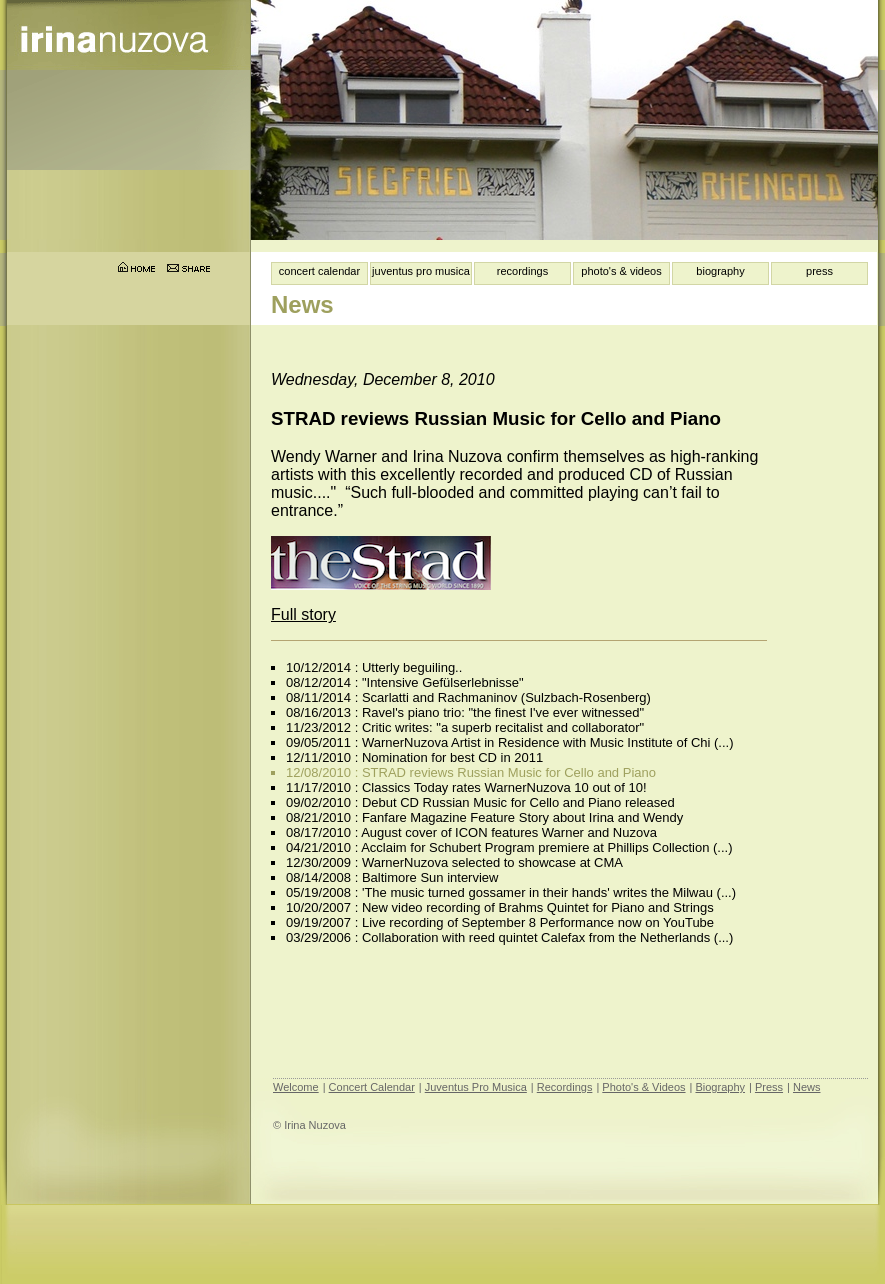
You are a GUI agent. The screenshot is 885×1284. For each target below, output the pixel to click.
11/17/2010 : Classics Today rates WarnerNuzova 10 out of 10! (466, 787)
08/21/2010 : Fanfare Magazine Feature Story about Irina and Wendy (484, 817)
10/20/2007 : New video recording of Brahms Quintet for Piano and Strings (500, 907)
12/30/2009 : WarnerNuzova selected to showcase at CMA (454, 862)
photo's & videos (621, 271)
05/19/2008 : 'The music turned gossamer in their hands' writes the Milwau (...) (511, 892)
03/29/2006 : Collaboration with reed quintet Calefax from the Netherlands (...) (509, 937)
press (819, 271)
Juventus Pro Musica (476, 1087)
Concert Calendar (372, 1087)
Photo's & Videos (643, 1087)
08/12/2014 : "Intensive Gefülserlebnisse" (405, 682)
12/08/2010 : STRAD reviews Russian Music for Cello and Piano (471, 772)
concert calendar (319, 271)
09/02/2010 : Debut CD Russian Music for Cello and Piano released (480, 802)
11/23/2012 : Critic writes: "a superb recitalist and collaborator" (465, 727)
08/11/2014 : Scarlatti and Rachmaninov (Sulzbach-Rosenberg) (468, 697)
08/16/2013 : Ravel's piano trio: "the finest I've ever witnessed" (465, 712)
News (807, 1087)
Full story (303, 614)
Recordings (565, 1087)
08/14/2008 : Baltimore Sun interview (392, 877)
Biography (720, 1087)
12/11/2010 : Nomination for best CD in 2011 (414, 757)
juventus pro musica (421, 271)
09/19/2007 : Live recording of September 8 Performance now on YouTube (500, 922)
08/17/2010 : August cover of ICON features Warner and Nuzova (471, 832)
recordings (522, 271)
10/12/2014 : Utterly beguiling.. (374, 667)
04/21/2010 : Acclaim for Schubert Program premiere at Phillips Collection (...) (509, 847)
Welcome (296, 1087)
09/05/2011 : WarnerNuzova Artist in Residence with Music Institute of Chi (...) (510, 742)
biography (720, 271)
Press (769, 1087)
